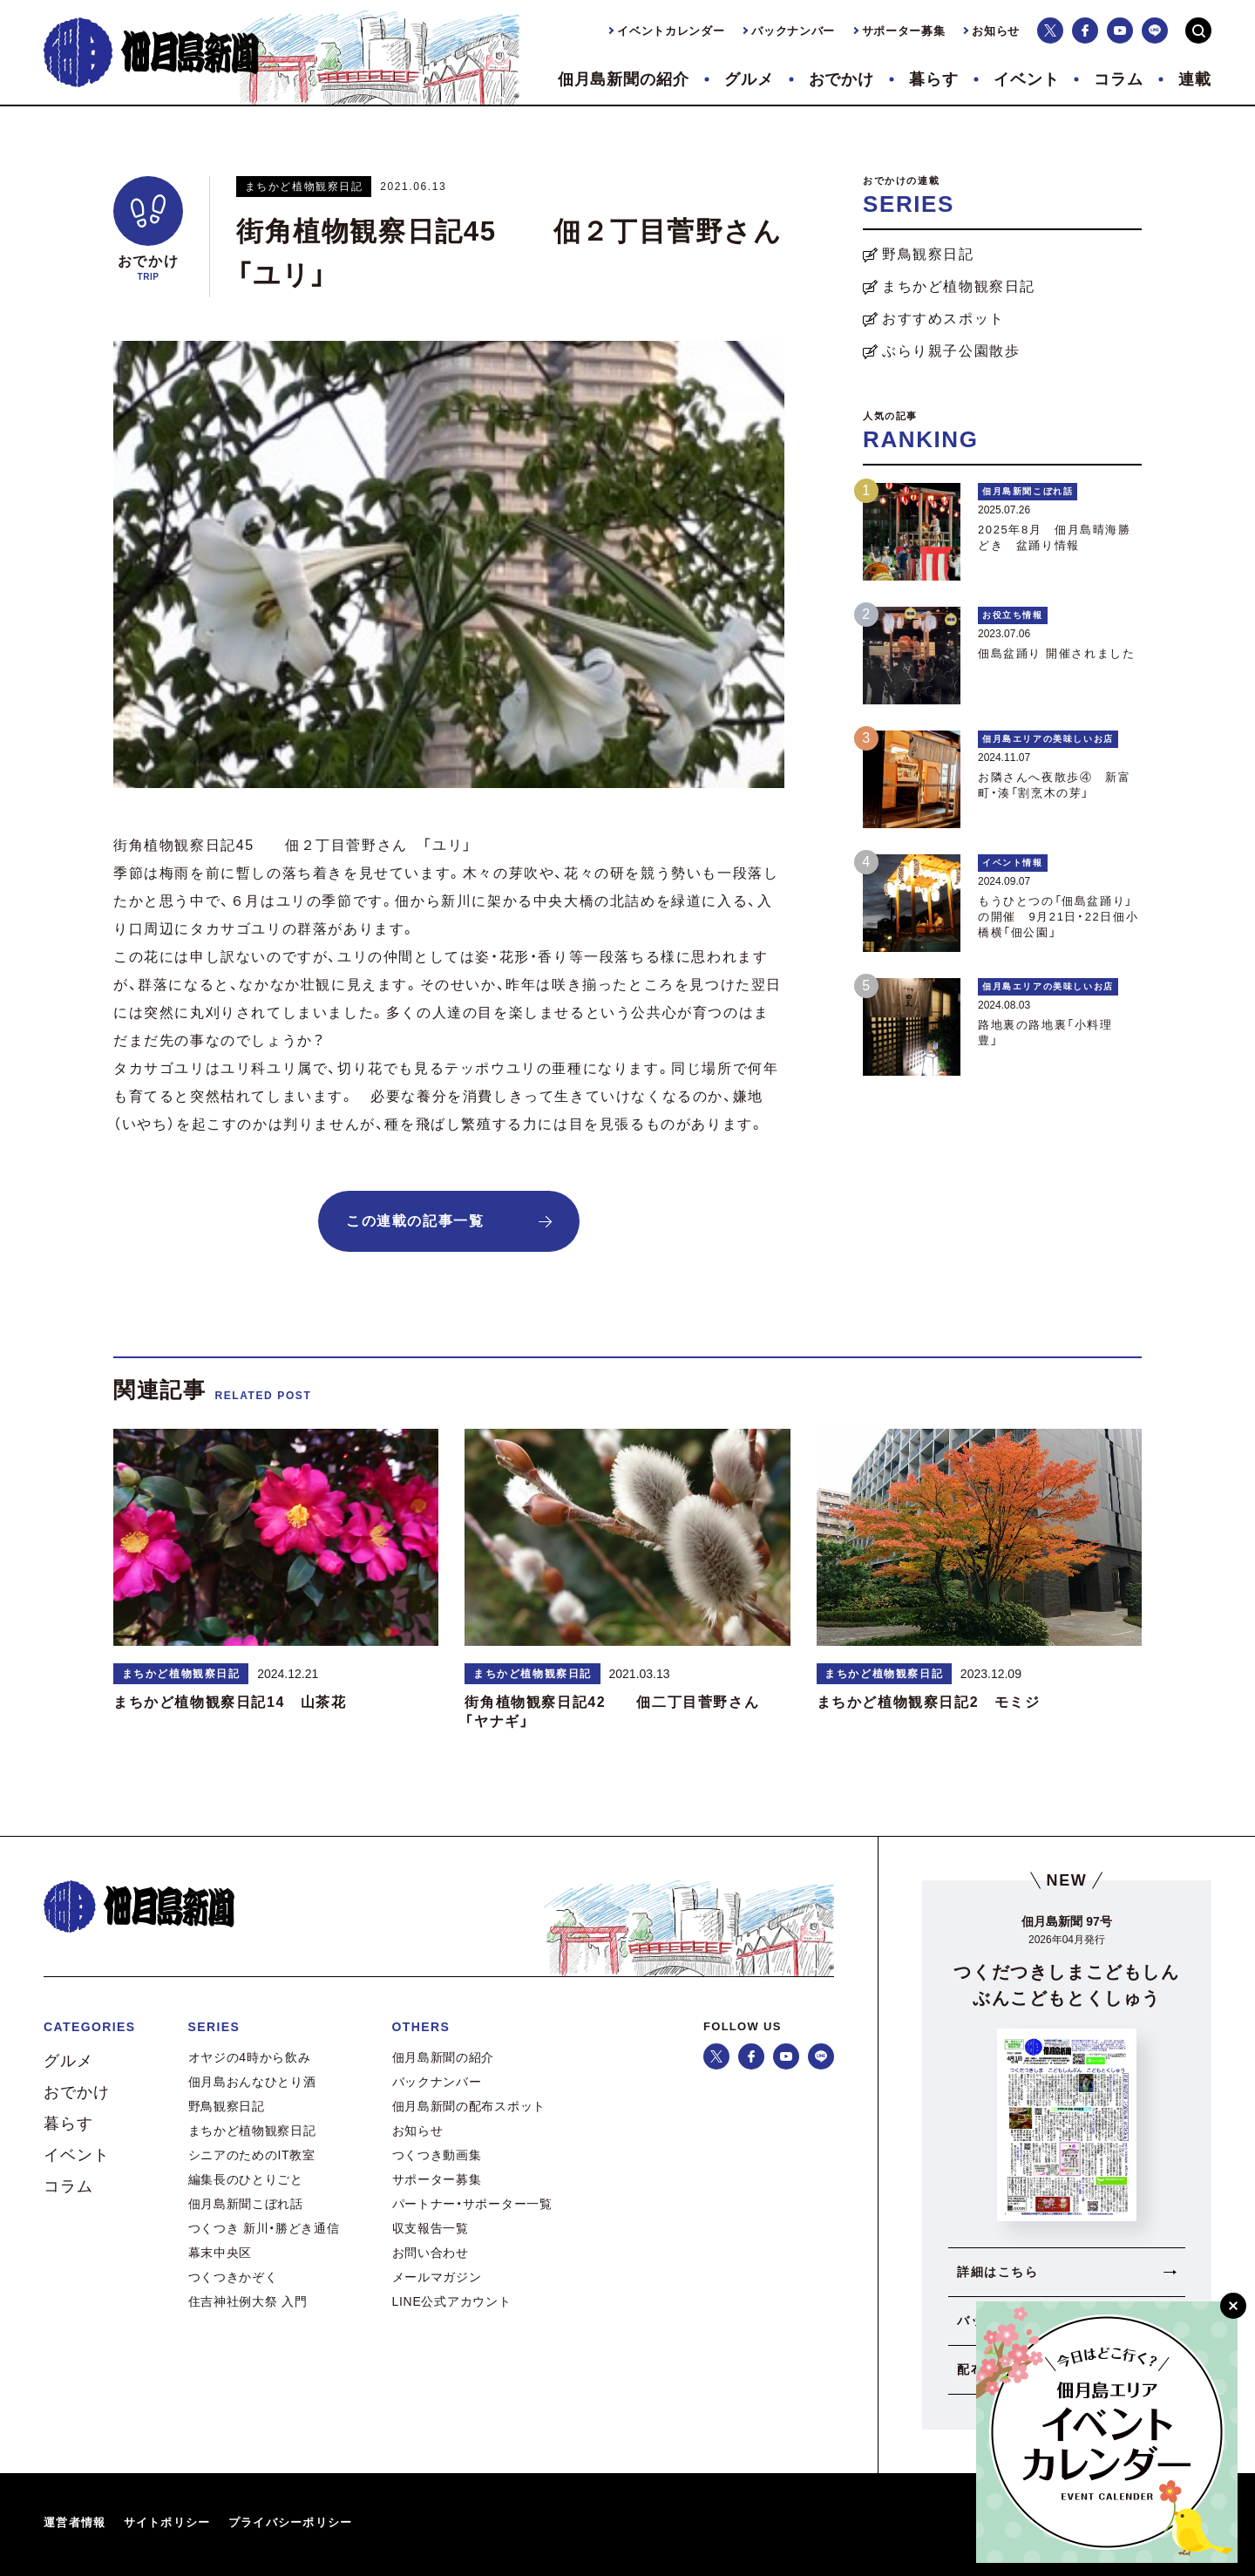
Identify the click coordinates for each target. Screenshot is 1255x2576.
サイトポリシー (167, 2522)
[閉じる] (1233, 2306)
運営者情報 (75, 2522)
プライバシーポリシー (290, 2522)
